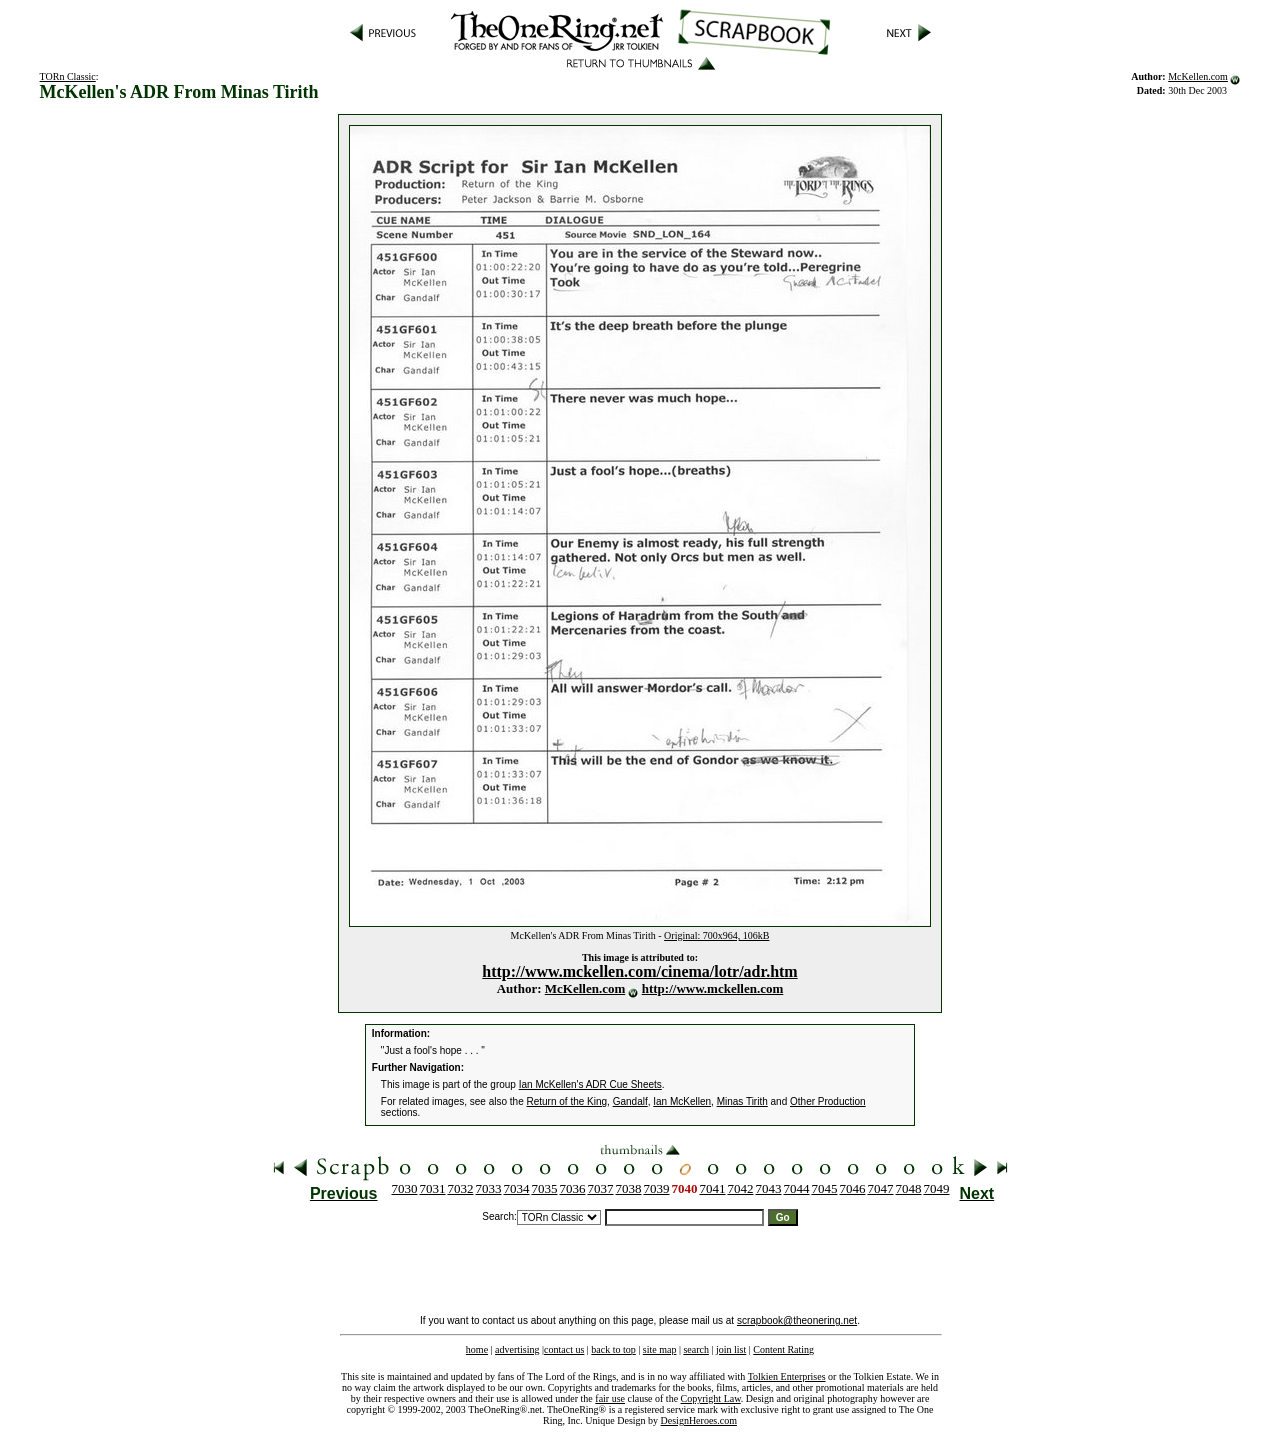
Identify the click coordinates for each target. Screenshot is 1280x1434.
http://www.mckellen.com (713, 988)
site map (660, 1349)
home (477, 1349)
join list (731, 1349)
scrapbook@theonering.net (797, 1320)
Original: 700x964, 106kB (716, 935)
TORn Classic (68, 76)
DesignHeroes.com (699, 1420)
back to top (613, 1349)
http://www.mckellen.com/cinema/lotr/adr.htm (639, 971)
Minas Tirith (742, 1101)
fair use (610, 1398)
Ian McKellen (682, 1101)
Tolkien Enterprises (787, 1376)
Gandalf (630, 1101)
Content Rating (783, 1349)
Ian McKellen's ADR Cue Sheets (590, 1084)
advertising (517, 1349)
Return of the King (567, 1101)
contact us (564, 1349)
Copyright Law (711, 1398)
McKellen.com (1198, 76)
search (696, 1349)
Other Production (828, 1101)
